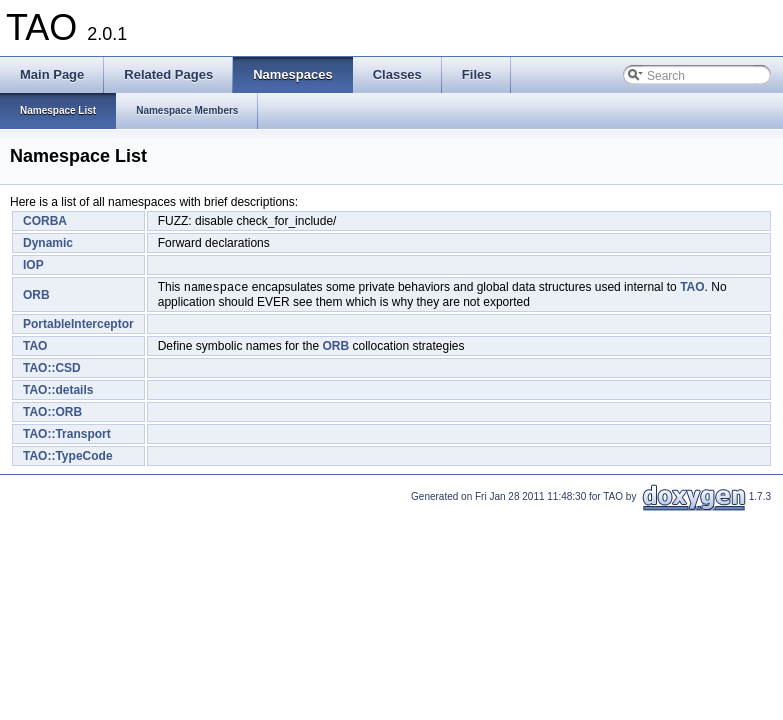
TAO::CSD (52, 370)
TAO (692, 289)
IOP (33, 265)
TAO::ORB (52, 414)
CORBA (45, 221)
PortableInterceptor (78, 326)
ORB (36, 296)
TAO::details (58, 392)
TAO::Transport (67, 436)
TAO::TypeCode (68, 458)
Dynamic (48, 243)
